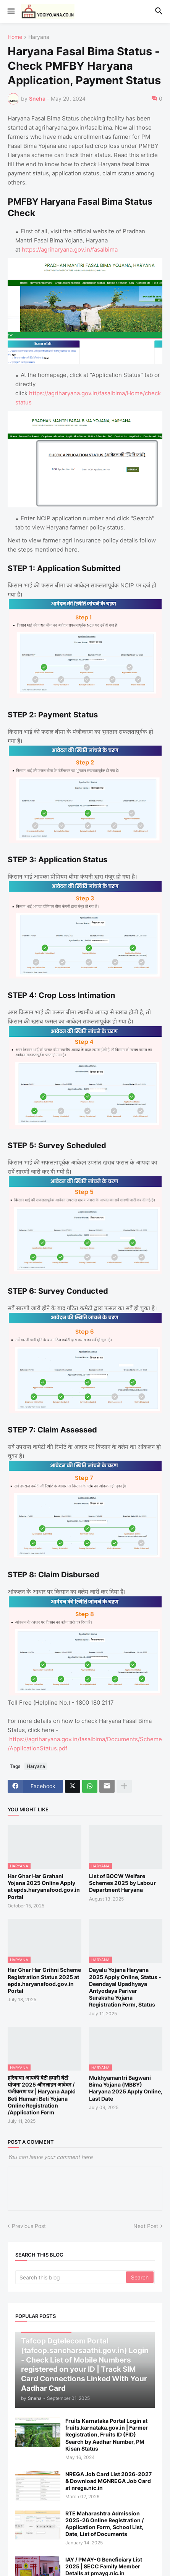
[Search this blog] (71, 2277)
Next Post (145, 2226)
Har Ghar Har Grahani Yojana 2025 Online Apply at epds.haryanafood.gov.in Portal (44, 1886)
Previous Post (29, 2226)
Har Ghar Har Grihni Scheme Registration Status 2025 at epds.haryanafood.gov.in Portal (44, 1980)
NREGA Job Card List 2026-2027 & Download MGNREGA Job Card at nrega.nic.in (108, 2481)
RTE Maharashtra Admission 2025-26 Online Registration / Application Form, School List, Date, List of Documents (104, 2524)
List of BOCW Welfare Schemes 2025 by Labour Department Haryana (122, 1883)
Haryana (38, 37)
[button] (10, 11)
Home (15, 37)
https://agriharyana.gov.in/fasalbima (70, 249)
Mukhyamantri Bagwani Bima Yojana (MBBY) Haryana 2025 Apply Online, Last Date (125, 2088)
